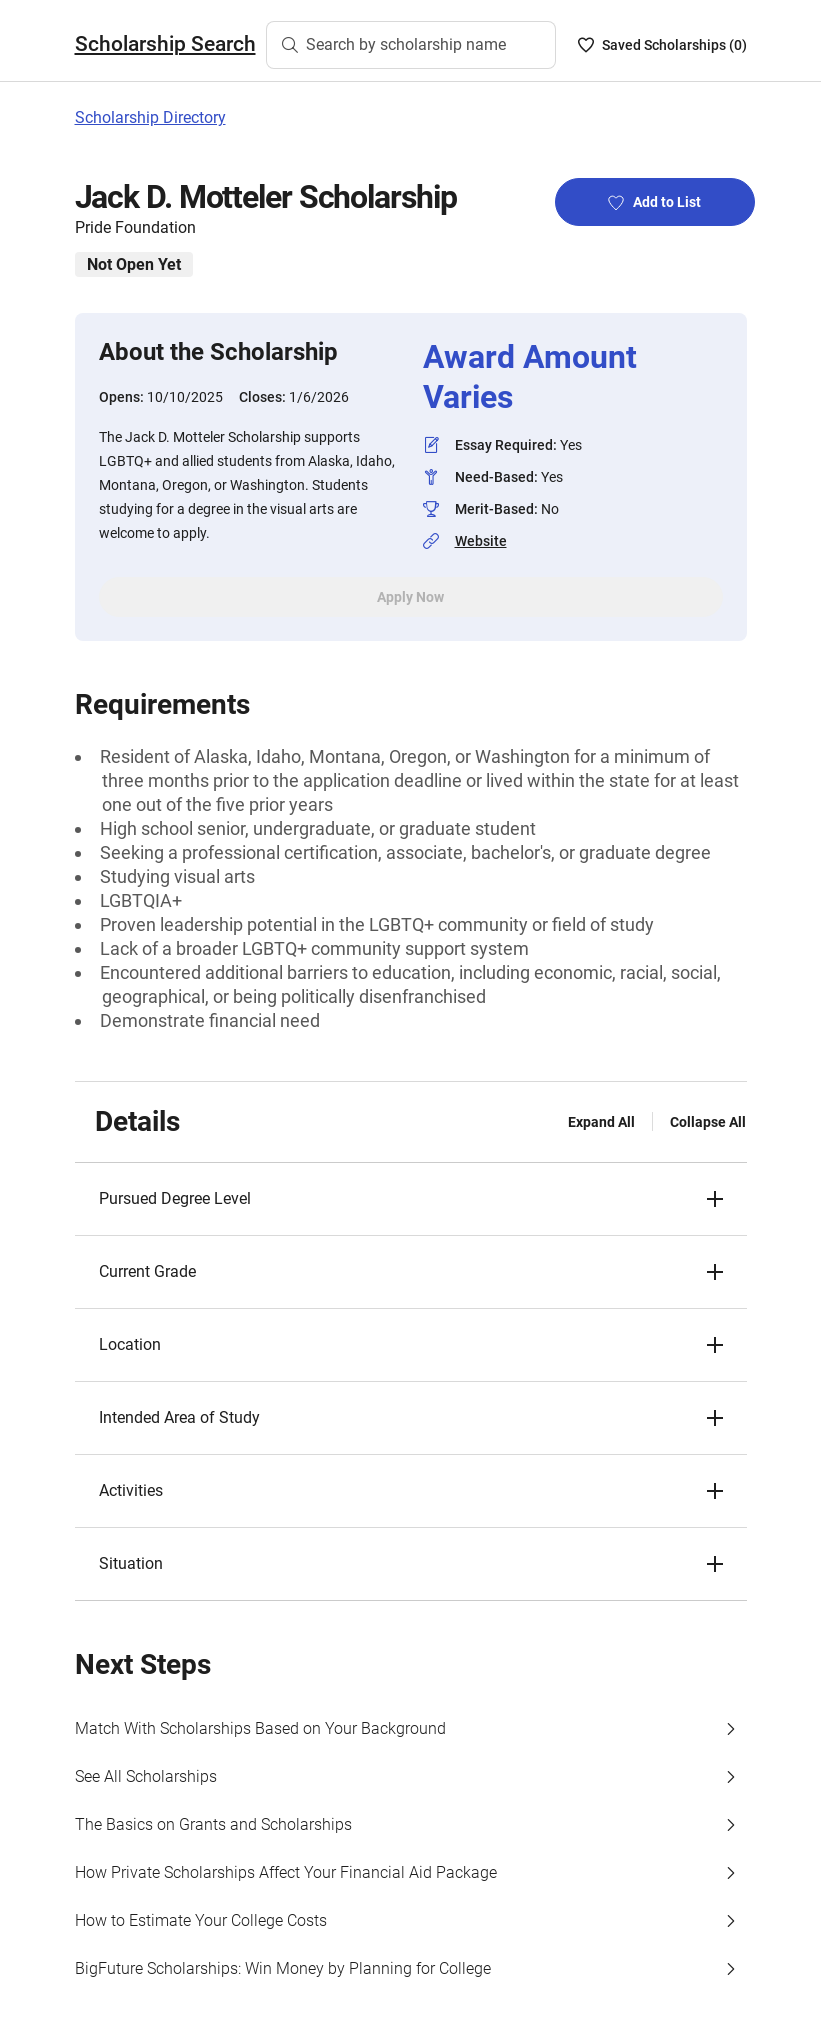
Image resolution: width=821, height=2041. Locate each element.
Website (481, 541)
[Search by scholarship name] (411, 45)
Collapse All (708, 1122)
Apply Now (410, 597)
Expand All (601, 1122)
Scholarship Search (165, 44)
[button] (411, 1199)
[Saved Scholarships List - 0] (662, 45)
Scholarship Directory (150, 117)
